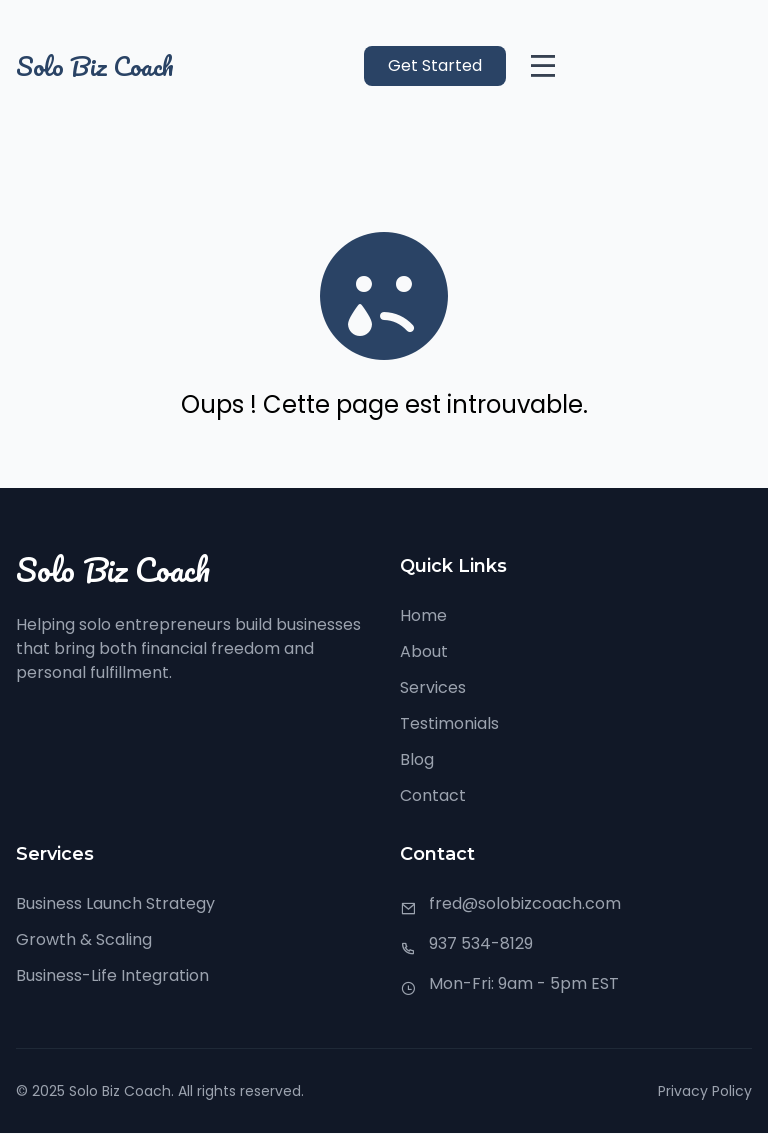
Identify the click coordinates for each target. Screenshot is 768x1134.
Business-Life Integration (112, 975)
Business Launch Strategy (115, 903)
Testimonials (449, 723)
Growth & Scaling (84, 939)
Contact (433, 795)
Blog (417, 759)
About (424, 651)
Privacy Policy (705, 1091)
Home (423, 615)
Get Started (435, 65)
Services (433, 687)
